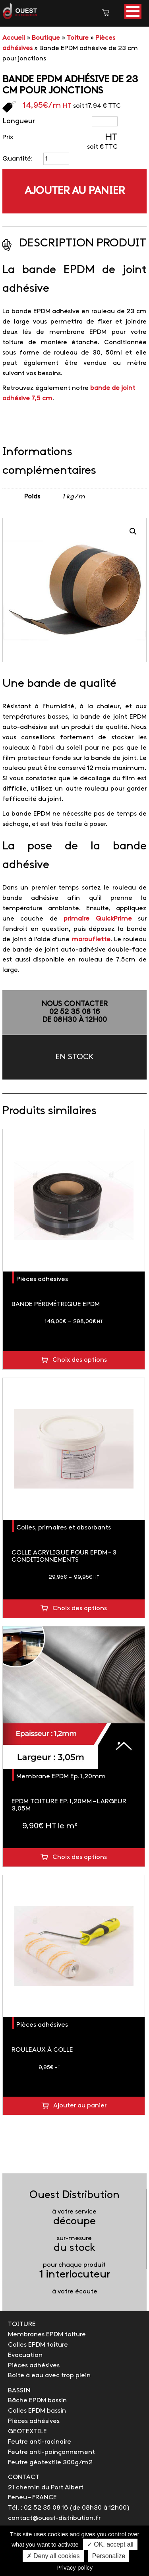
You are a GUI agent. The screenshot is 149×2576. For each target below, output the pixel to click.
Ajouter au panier (75, 191)
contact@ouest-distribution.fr (54, 2518)
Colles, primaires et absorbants (63, 1528)
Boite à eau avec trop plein (49, 2375)
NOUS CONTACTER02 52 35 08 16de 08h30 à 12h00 (74, 1012)
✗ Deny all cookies (53, 2556)
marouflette (91, 939)
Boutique (46, 38)
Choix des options (79, 1360)
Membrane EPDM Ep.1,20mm (61, 1776)
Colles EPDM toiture (38, 2345)
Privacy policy (74, 2567)
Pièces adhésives (42, 1279)
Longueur (18, 121)
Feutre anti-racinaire (39, 2442)
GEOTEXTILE (27, 2432)
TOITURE (22, 2324)
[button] (132, 11)
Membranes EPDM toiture (47, 2335)
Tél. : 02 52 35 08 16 (38, 2508)
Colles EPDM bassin (37, 2411)
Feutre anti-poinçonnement (51, 2452)
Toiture (78, 38)
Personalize (109, 2556)
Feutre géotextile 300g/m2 (50, 2463)
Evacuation (25, 2355)
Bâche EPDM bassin (37, 2400)
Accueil (13, 38)
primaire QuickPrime (98, 919)
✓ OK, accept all (110, 2544)
